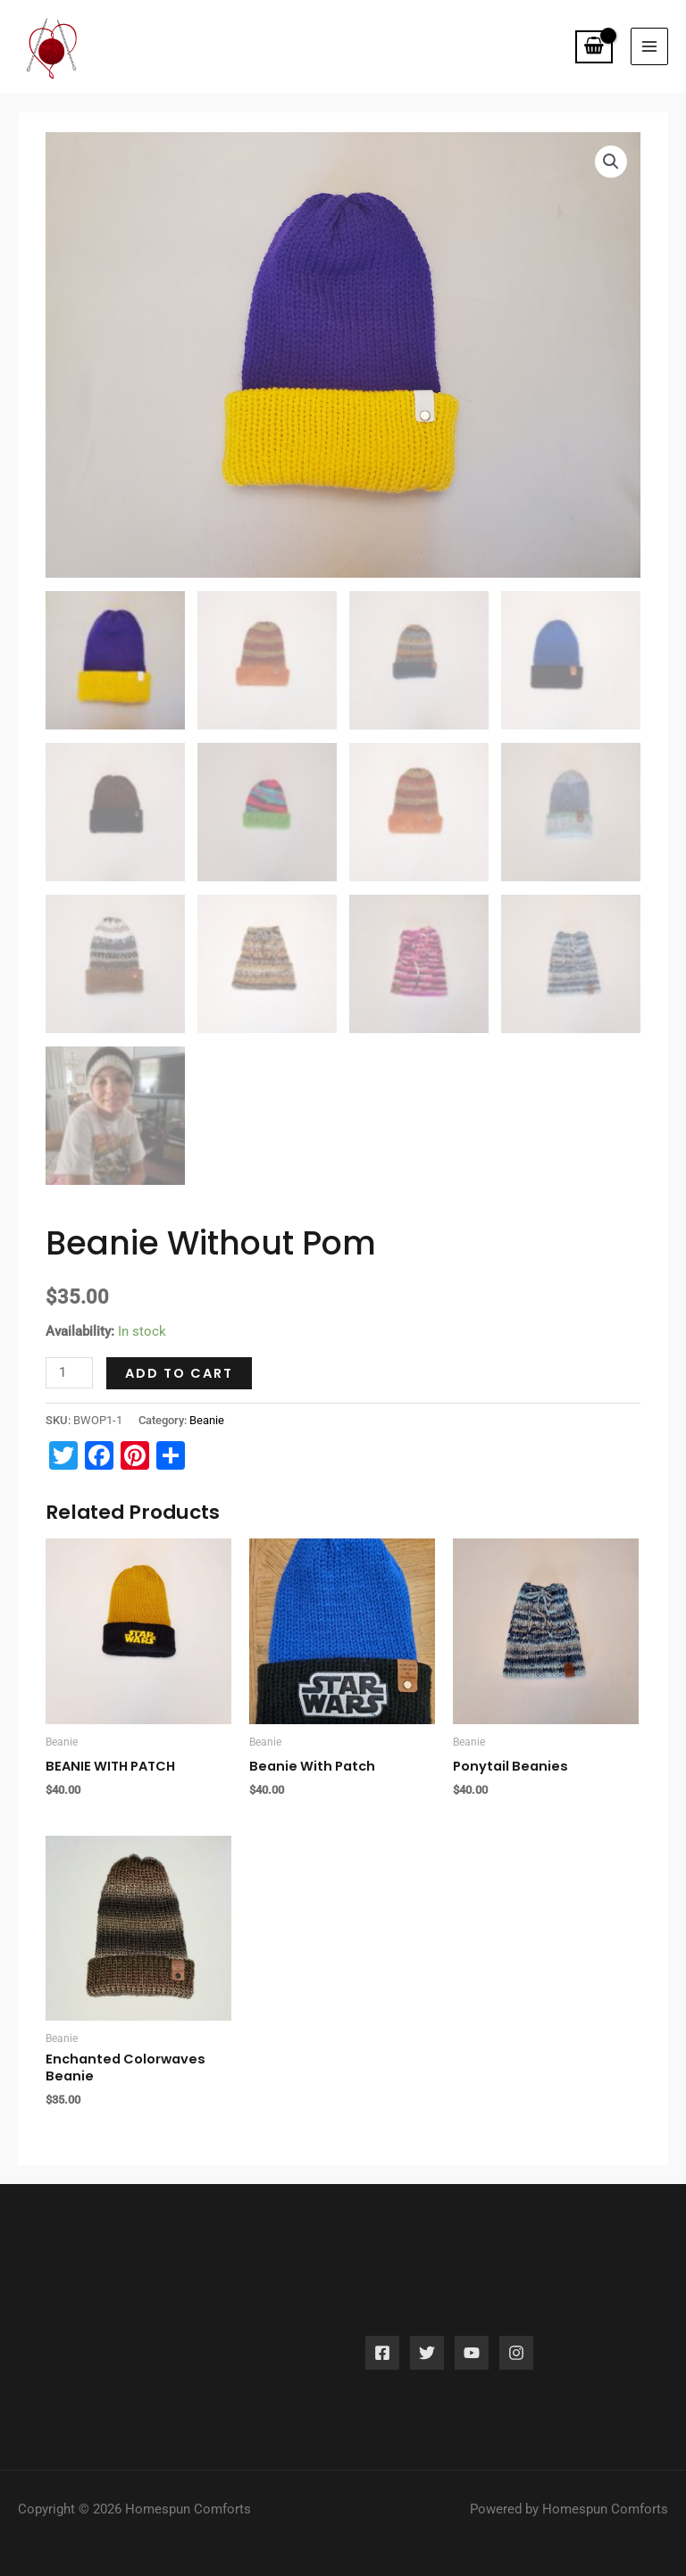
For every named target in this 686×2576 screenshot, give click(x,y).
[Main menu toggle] (649, 36)
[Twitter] (427, 2333)
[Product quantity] (69, 1353)
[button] (611, 141)
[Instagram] (516, 2333)
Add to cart (179, 1354)
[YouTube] (472, 2333)
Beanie (206, 1399)
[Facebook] (382, 2333)
